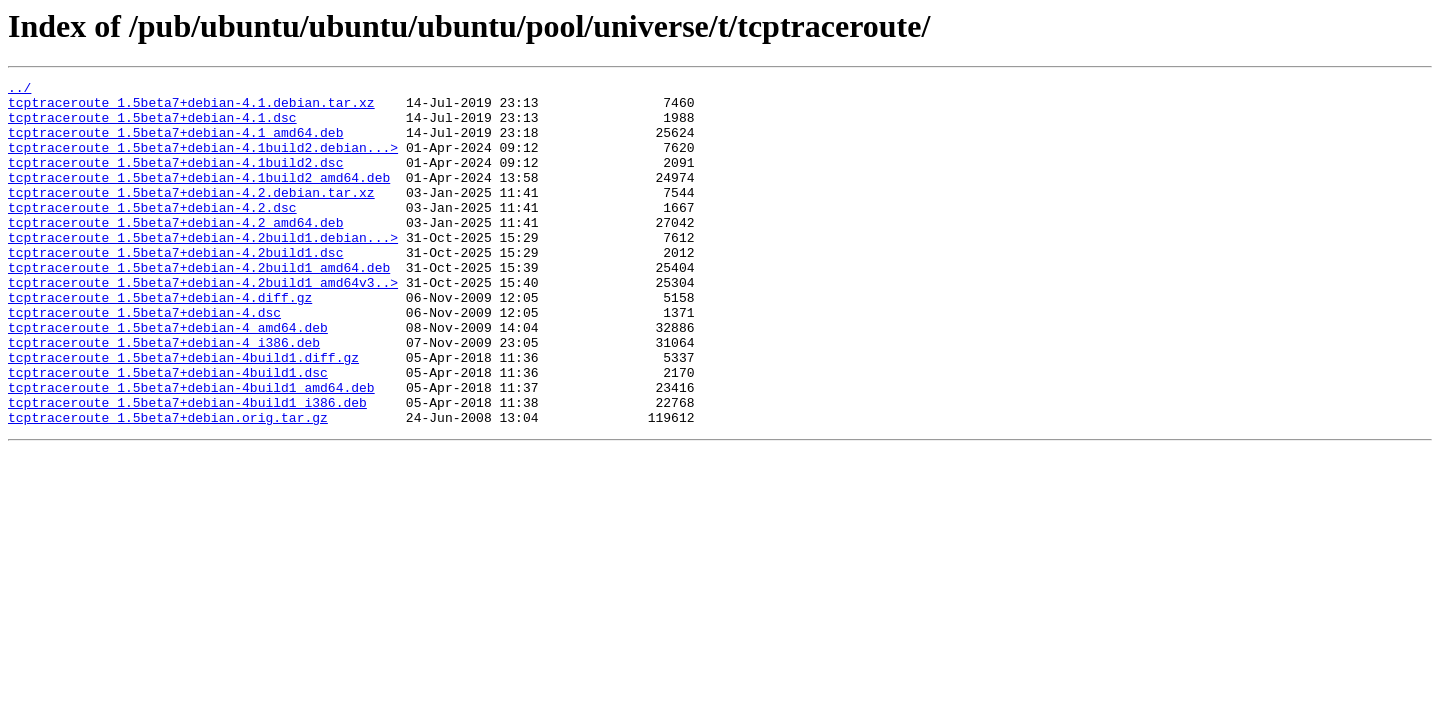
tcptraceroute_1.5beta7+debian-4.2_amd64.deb (175, 252)
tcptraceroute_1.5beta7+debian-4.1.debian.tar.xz (191, 108)
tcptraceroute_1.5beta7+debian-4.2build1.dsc (175, 288)
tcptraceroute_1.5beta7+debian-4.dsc (144, 360)
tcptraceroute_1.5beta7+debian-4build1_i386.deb (187, 468)
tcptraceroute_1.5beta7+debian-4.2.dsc (152, 234)
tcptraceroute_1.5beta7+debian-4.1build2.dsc (175, 180)
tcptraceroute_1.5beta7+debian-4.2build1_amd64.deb (199, 306)
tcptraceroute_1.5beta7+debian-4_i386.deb (164, 396)
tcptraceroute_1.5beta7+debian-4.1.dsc (152, 126)
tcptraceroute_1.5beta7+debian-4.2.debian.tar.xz (191, 216)
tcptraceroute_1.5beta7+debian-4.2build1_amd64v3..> (203, 324)
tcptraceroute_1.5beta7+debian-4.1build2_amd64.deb (199, 198)
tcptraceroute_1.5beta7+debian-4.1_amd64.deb (175, 144)
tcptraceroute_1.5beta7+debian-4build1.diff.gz (183, 414)
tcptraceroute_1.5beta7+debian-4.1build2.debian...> (203, 162)
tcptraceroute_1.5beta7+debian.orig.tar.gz (168, 486)
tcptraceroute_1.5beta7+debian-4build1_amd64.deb (191, 450)
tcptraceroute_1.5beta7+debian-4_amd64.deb (168, 378)
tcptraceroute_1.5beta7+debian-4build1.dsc (168, 432)
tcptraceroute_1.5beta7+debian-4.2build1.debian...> (203, 270)
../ (19, 90)
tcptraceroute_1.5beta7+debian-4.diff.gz (160, 342)
